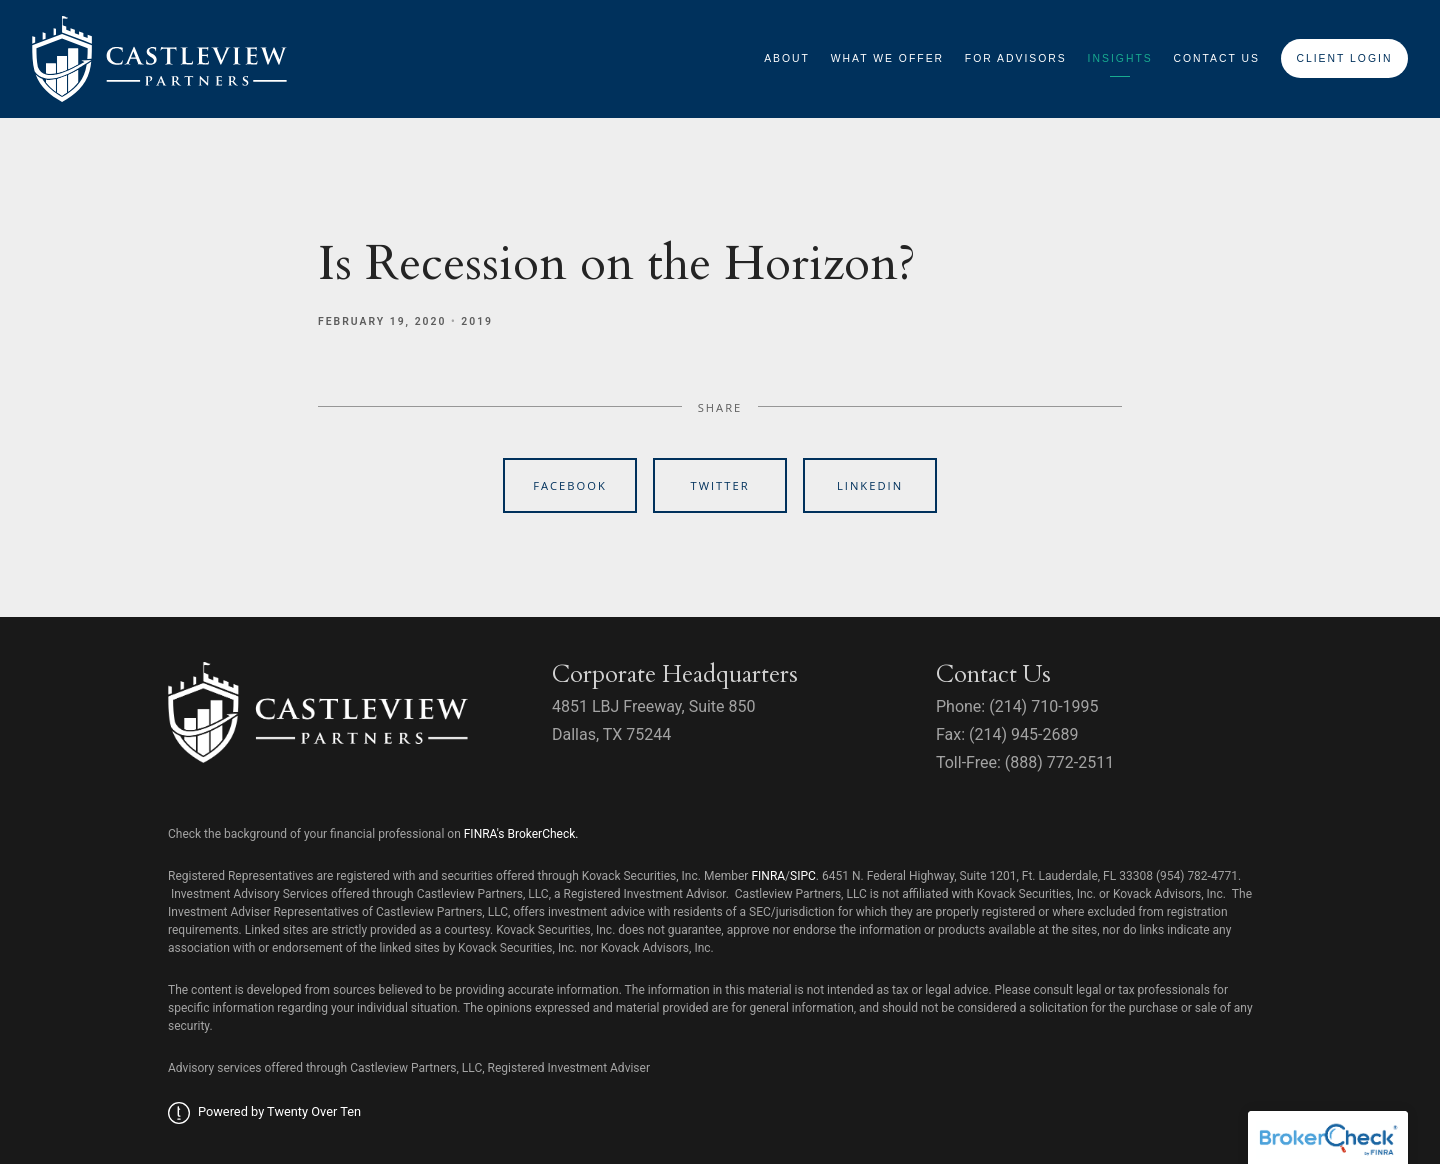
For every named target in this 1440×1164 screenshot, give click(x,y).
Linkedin (870, 485)
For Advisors (1016, 58)
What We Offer (887, 58)
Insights (1120, 58)
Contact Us (1216, 58)
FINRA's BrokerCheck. (521, 834)
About (787, 58)
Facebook (570, 485)
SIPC (803, 876)
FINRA (768, 876)
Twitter (719, 485)
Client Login (1344, 58)
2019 (477, 321)
